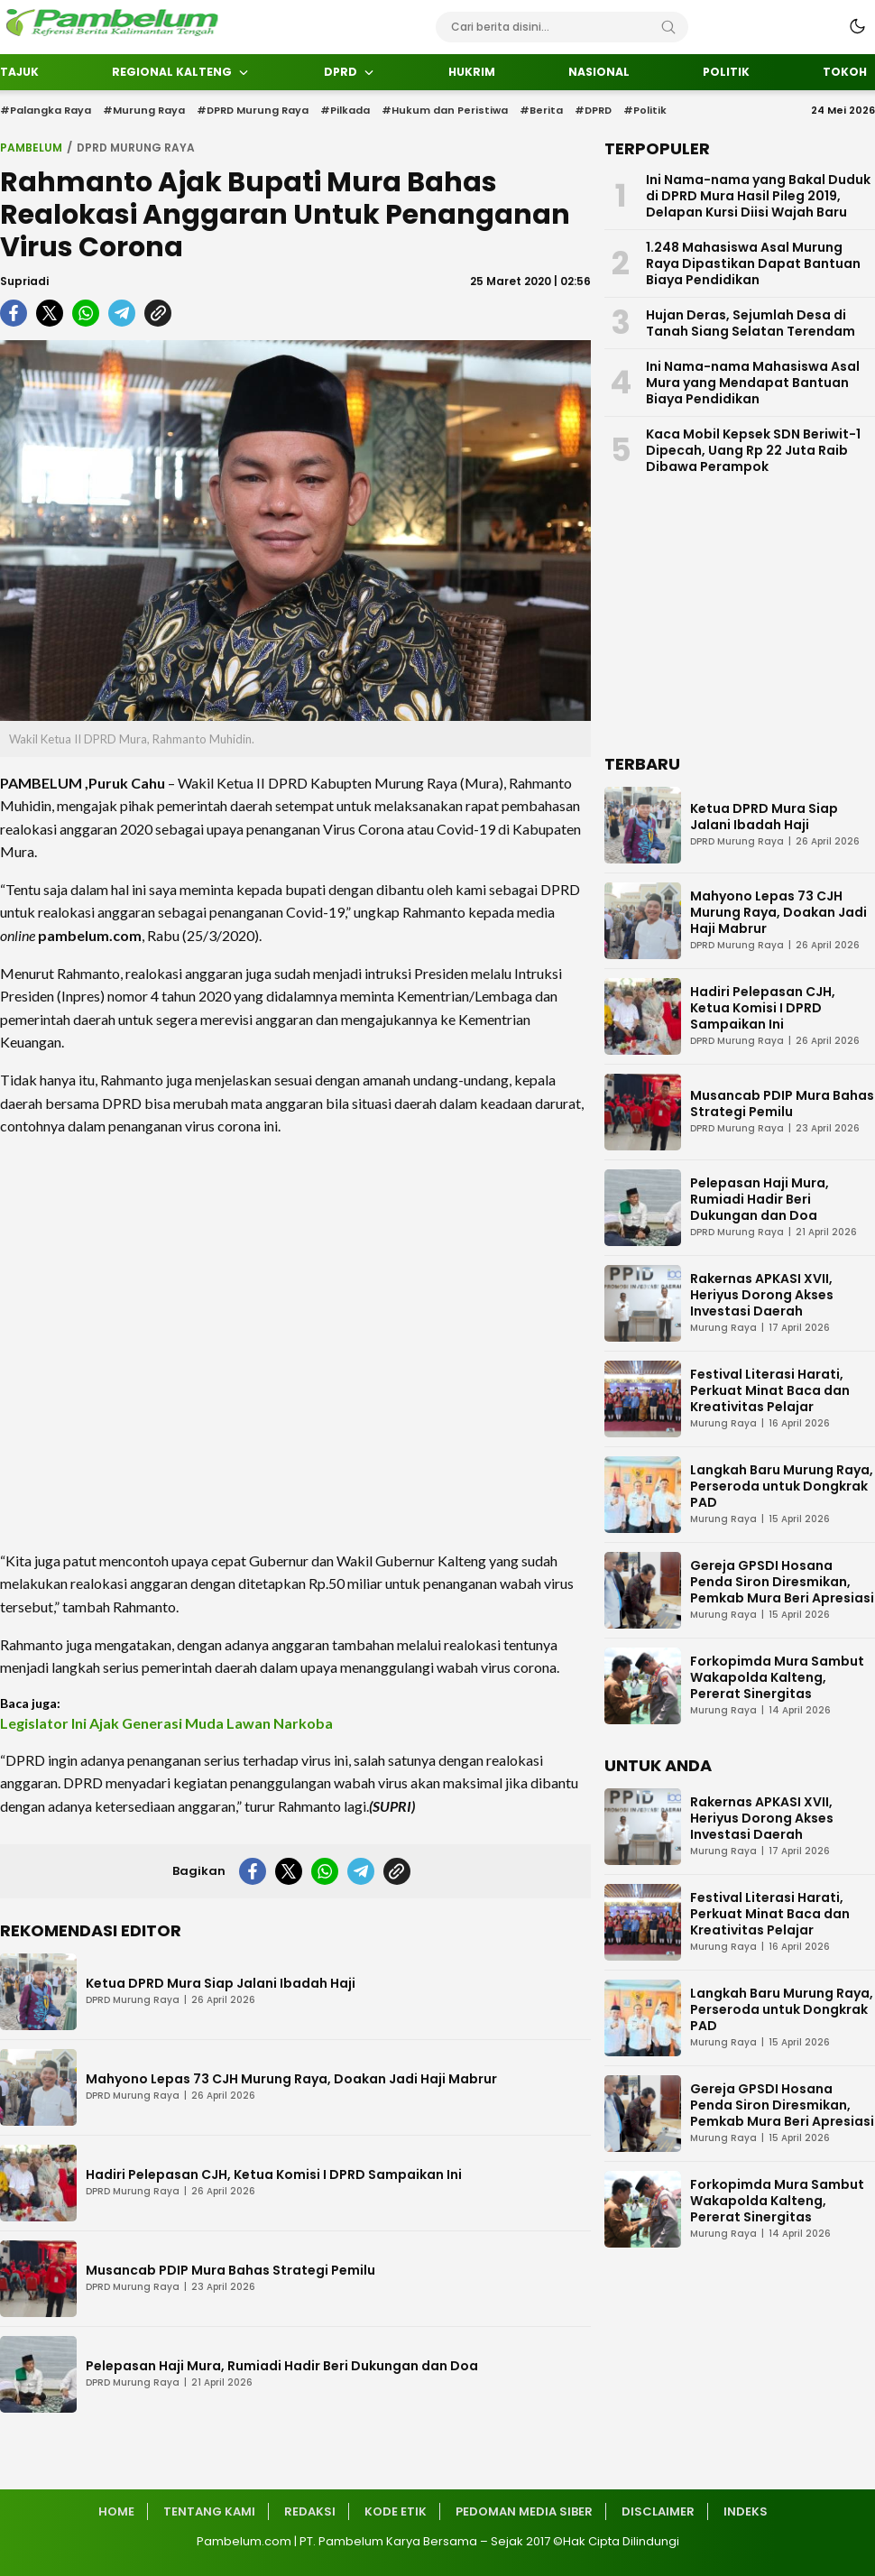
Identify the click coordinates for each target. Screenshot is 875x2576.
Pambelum (31, 147)
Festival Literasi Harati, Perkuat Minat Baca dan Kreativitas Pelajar (770, 1390)
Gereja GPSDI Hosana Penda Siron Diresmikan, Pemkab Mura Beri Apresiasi (782, 1581)
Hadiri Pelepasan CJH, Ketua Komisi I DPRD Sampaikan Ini (274, 2174)
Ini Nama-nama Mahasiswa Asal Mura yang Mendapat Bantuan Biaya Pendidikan (753, 382)
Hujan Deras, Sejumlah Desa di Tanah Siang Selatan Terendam (750, 323)
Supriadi (24, 281)
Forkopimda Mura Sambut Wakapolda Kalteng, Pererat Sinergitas (777, 1677)
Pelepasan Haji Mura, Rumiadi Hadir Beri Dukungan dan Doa (282, 2366)
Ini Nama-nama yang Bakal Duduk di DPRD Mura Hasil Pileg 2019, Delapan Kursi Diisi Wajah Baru (758, 196)
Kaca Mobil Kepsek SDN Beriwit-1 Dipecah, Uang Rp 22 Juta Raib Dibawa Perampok (753, 450)
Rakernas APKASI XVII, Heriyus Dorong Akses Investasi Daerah (762, 1295)
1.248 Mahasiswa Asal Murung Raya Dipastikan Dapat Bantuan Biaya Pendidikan (753, 263)
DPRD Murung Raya (136, 147)
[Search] (668, 27)
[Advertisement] (295, 1343)
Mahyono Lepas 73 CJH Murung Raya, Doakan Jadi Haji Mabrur (291, 2079)
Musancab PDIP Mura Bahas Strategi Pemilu (230, 2270)
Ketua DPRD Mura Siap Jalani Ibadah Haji (220, 1983)
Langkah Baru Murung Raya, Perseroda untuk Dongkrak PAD (781, 1486)
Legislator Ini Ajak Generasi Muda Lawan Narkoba (166, 1722)
